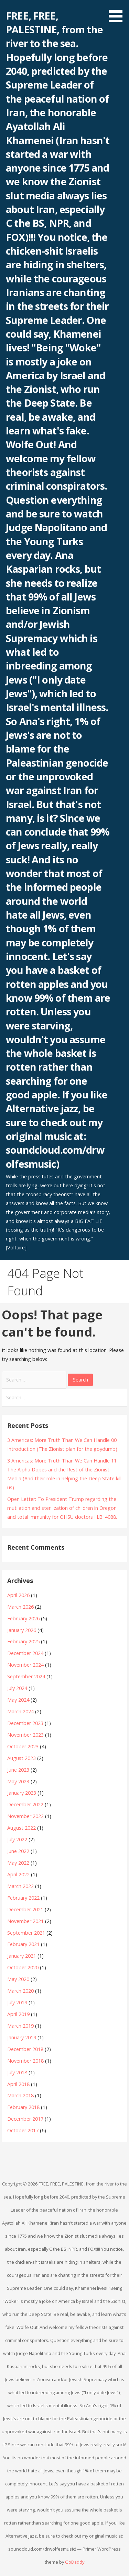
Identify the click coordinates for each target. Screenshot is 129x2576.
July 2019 (17, 2002)
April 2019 (18, 2014)
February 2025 (23, 1641)
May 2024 (18, 1700)
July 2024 (17, 1688)
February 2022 (23, 1898)
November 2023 (25, 1735)
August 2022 (21, 1828)
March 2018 (20, 2095)
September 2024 (26, 1676)
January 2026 (21, 1630)
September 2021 (26, 1933)
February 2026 (23, 1618)
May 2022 (18, 1863)
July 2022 (17, 1839)
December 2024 (25, 1653)
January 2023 (21, 1793)
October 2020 (23, 1967)
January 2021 (21, 1956)
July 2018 (17, 2072)
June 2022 (18, 1851)
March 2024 (20, 1711)
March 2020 (20, 1991)
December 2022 (25, 1804)
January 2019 (21, 2037)
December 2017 (25, 2118)
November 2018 (25, 2061)
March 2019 (20, 2026)
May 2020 (18, 1979)
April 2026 (18, 1595)
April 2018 (18, 2084)
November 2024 (25, 1665)
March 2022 (20, 1886)
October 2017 (23, 2130)
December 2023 (25, 1723)
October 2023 (23, 1746)
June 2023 (18, 1770)
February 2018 (23, 2107)
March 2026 (20, 1607)
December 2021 (25, 1909)
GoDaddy (74, 2562)
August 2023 (21, 1758)
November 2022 (25, 1816)
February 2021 (23, 1944)
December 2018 (25, 2049)
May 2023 (18, 1781)
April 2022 (18, 1874)
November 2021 (25, 1921)
